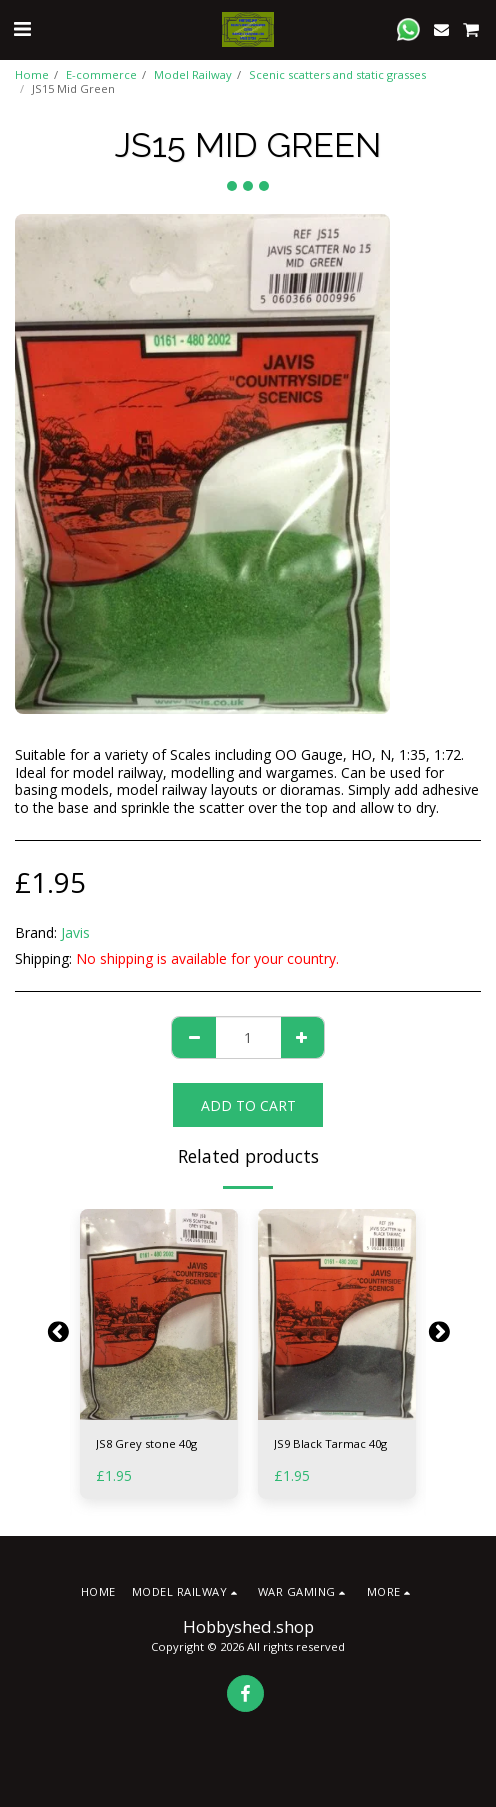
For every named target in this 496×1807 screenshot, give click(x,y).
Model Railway (193, 74)
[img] (159, 1314)
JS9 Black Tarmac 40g (330, 1443)
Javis (75, 932)
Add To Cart (248, 1105)
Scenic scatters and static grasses (337, 74)
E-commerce (101, 74)
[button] (22, 28)
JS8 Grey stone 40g (146, 1443)
